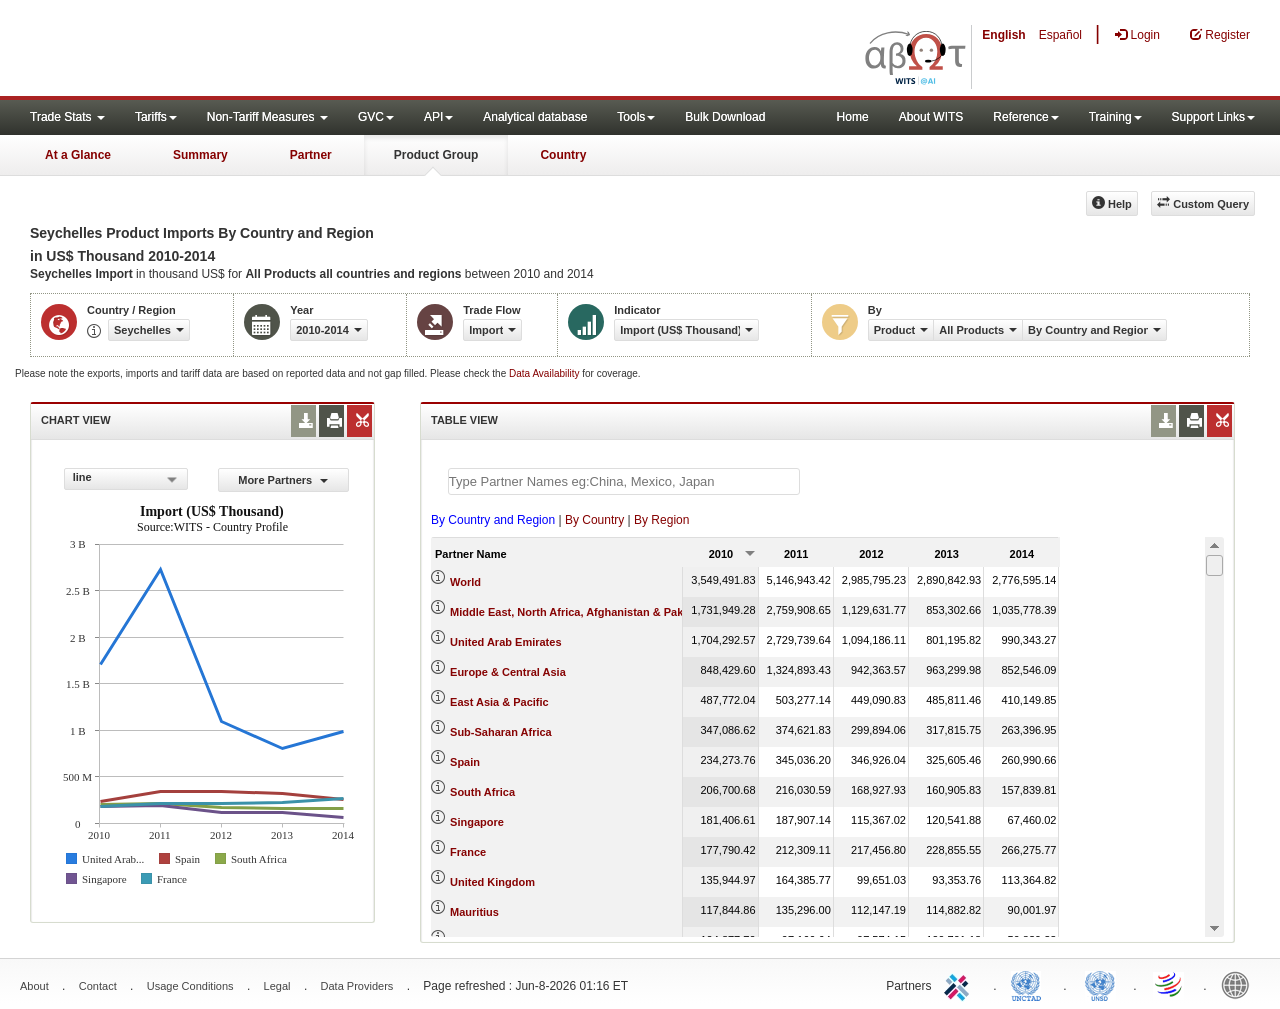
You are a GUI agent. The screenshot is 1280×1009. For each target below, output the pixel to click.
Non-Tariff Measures (267, 117)
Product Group (436, 155)
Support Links (1213, 117)
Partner (311, 155)
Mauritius (474, 912)
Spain (465, 762)
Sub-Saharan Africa (501, 732)
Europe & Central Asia (508, 672)
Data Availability (545, 373)
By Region (661, 520)
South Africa (482, 792)
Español (1060, 35)
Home (853, 117)
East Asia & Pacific (499, 702)
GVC (376, 117)
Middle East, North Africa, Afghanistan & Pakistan (579, 612)
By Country (594, 520)
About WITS (931, 117)
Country (563, 155)
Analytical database (535, 117)
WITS (200, 50)
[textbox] (624, 481)
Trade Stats (67, 117)
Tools (636, 117)
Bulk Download (725, 117)
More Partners (283, 480)
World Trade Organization (1170, 984)
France (468, 852)
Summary (200, 155)
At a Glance (78, 155)
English (1003, 35)
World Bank (1240, 984)
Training (1115, 117)
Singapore (477, 822)
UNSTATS (1100, 984)
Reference (1025, 117)
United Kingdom (492, 882)
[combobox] (126, 479)
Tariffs (156, 117)
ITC (960, 984)
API (438, 117)
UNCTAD (1030, 984)
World (465, 582)
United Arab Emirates (505, 642)
